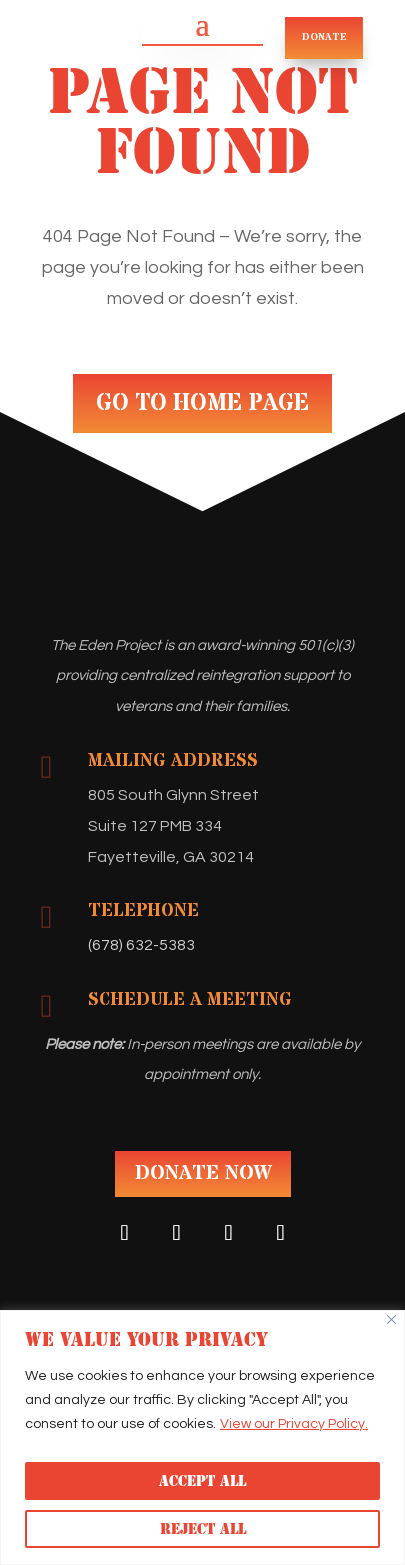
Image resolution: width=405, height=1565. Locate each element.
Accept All (202, 1481)
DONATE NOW (203, 1173)
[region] (202, 1437)
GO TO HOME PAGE (202, 403)
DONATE (324, 37)
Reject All (203, 1529)
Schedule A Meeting (190, 999)
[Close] (391, 1319)
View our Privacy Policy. (294, 1424)
